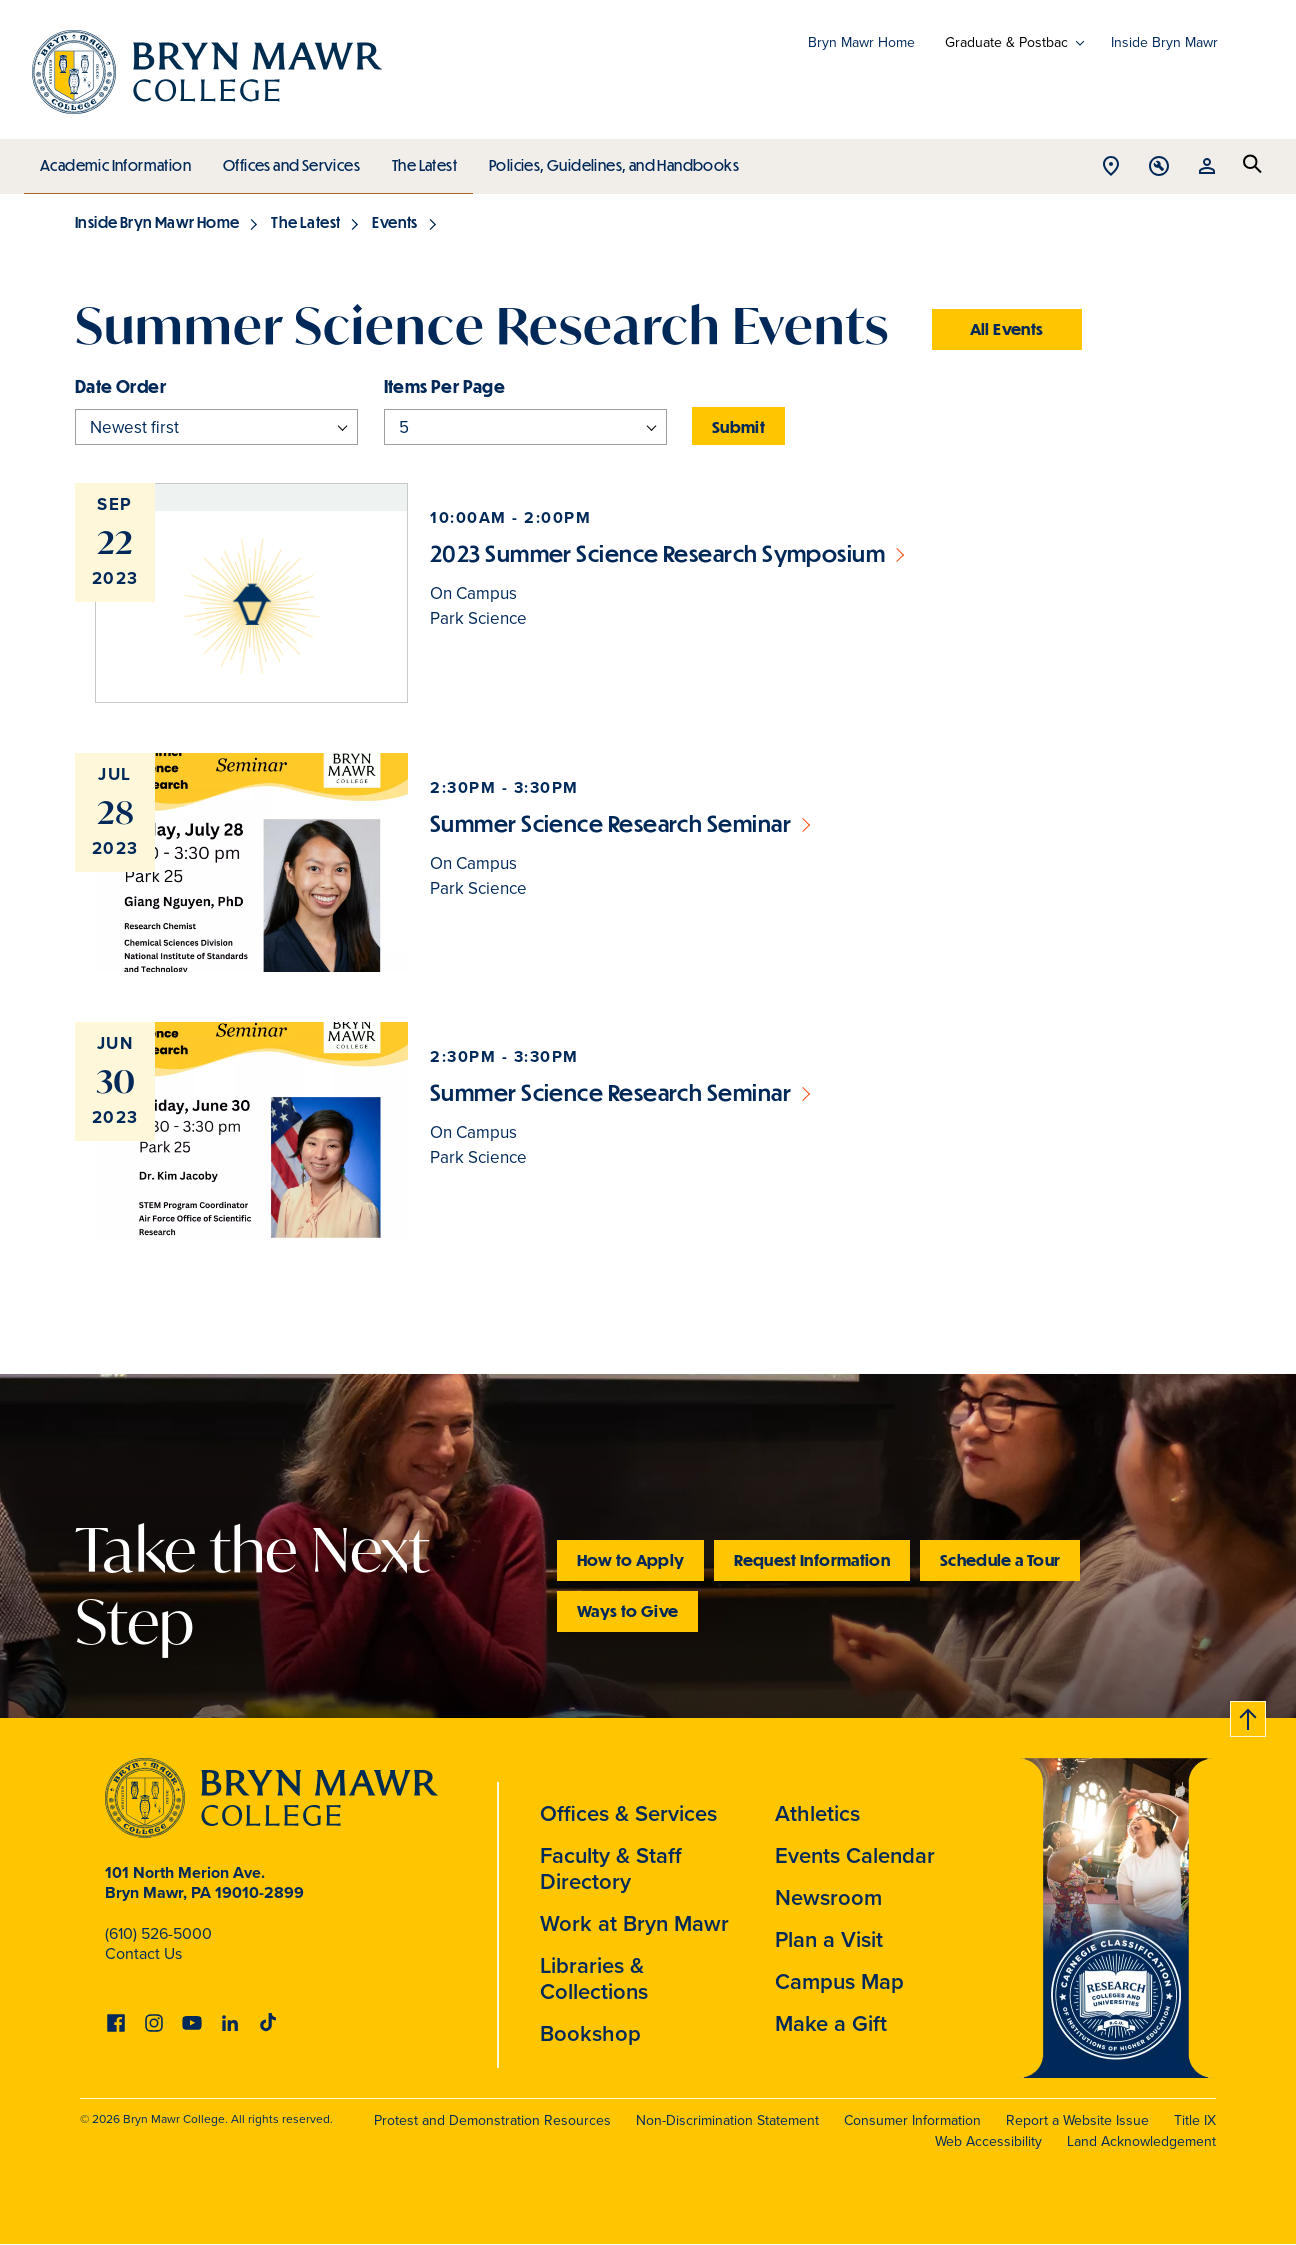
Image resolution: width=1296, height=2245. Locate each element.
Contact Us (143, 1953)
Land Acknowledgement (1141, 2141)
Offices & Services (628, 1813)
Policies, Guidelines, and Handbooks (607, 160)
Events (394, 222)
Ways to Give (627, 1610)
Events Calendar (855, 1855)
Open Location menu (1111, 167)
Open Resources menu (1207, 167)
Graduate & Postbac (1006, 43)
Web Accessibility (988, 2141)
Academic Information (114, 160)
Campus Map (839, 1981)
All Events (1007, 328)
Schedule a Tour (1000, 1559)
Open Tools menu (1159, 167)
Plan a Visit (829, 1939)
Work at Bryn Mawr (634, 1923)
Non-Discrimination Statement (727, 2120)
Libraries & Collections (594, 1978)
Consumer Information (912, 2120)
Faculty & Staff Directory (611, 1868)
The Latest (419, 160)
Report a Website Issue (1077, 2120)
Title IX (1195, 2120)
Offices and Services (288, 160)
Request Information (812, 1559)
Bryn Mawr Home (861, 42)
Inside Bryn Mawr (1164, 42)
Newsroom (828, 1897)
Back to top (1249, 1715)
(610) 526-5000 (158, 1933)
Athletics (817, 1813)
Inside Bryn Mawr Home (157, 222)
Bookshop (590, 2033)
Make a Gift (831, 2023)
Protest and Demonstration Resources (492, 2120)
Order (141, 386)
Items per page (445, 386)
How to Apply (630, 1559)
